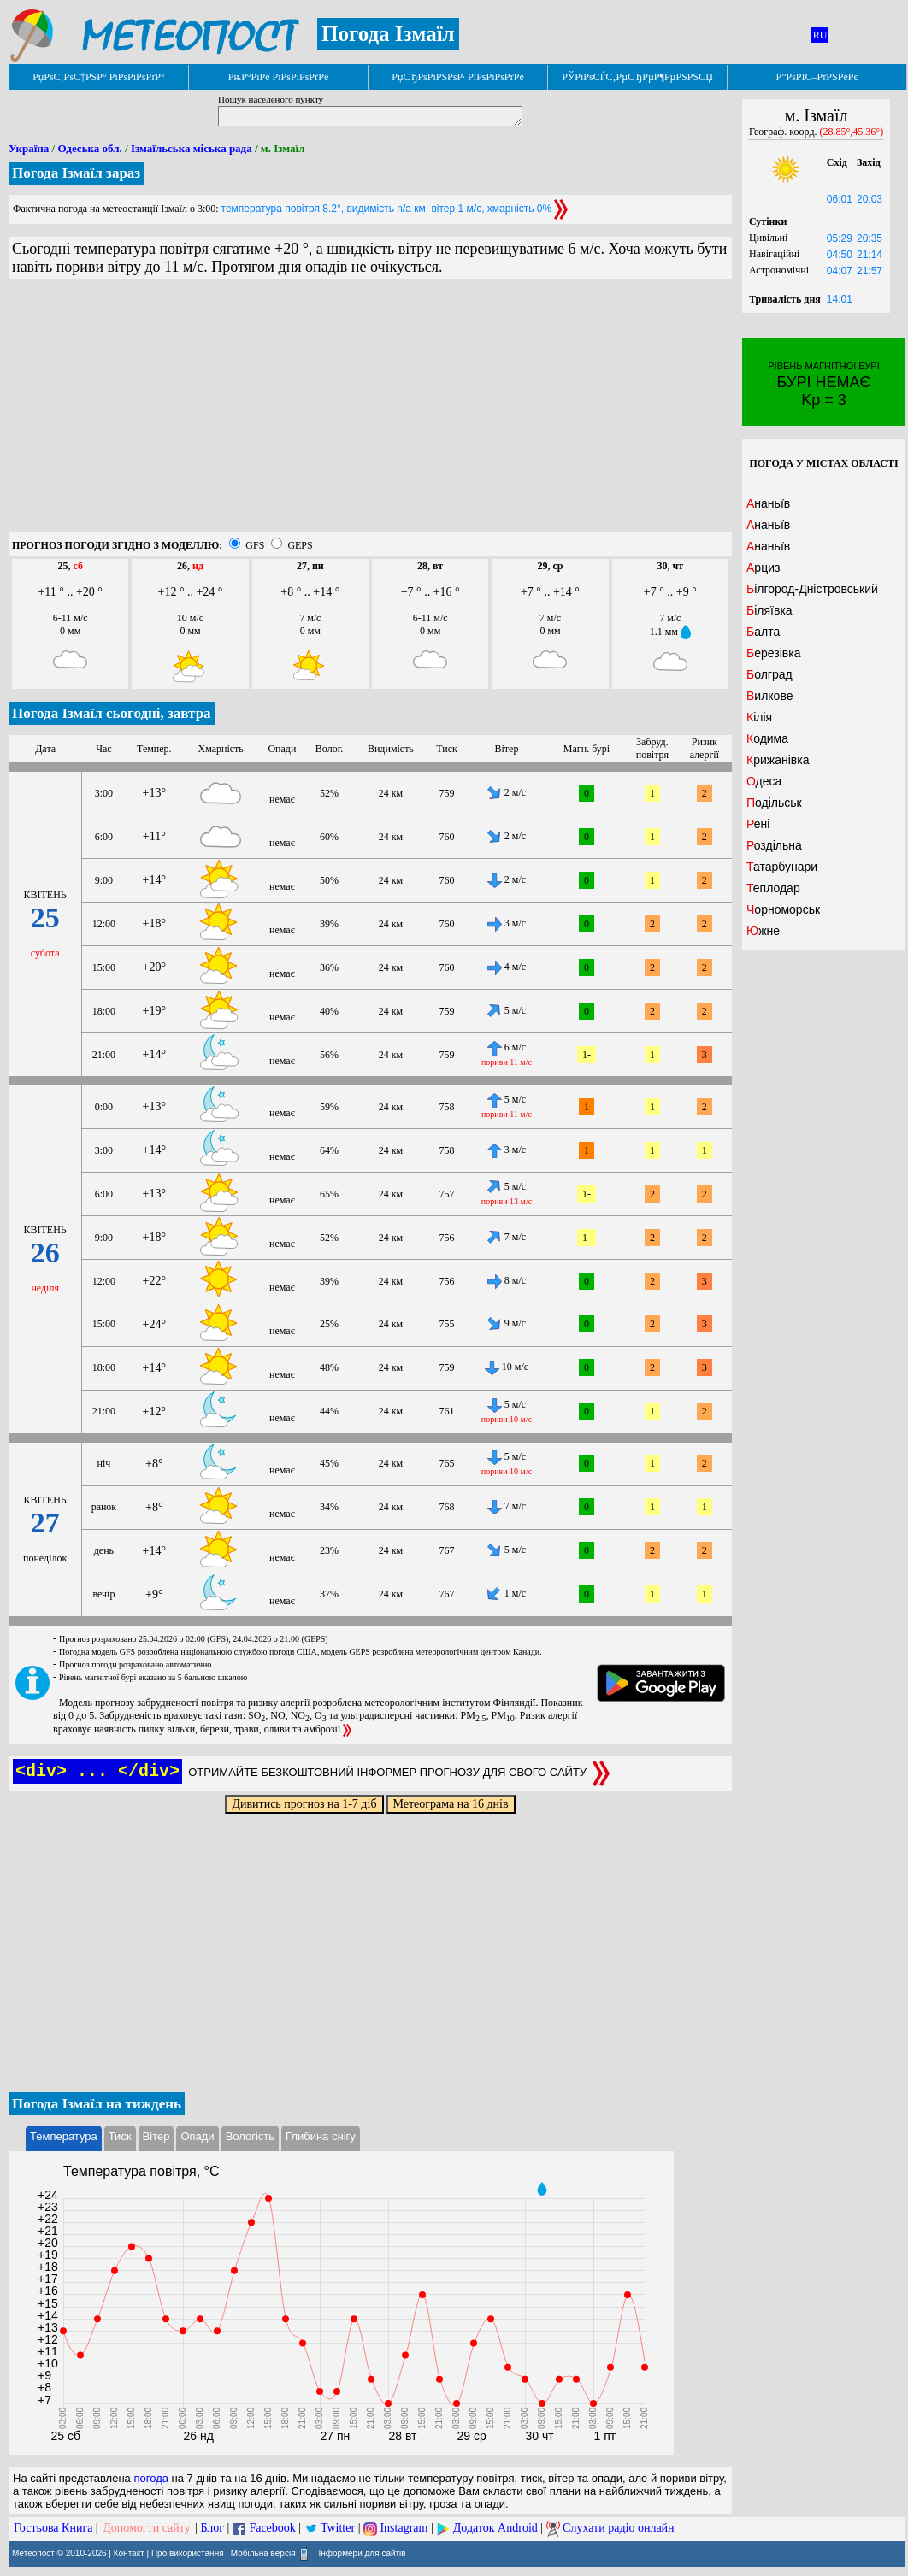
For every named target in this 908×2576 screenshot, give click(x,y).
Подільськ (774, 802)
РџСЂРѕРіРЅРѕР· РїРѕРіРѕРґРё (457, 77)
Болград (769, 674)
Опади (197, 2136)
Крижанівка (777, 760)
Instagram (403, 2527)
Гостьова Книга (53, 2527)
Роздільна (774, 845)
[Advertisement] (370, 412)
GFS (254, 545)
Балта (763, 631)
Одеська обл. (89, 148)
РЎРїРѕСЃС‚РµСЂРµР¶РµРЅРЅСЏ (637, 77)
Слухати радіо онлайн (619, 2527)
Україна (29, 148)
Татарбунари (781, 866)
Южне (763, 931)
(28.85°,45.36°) (852, 132)
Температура (63, 2136)
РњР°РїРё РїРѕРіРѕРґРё (278, 77)
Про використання (187, 2553)
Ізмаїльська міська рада (191, 148)
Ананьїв (768, 503)
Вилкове (769, 696)
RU (820, 35)
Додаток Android (495, 2527)
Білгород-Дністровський (812, 589)
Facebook (272, 2527)
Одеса (763, 781)
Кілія (759, 717)
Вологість (250, 2136)
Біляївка (769, 610)
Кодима (767, 738)
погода (150, 2478)
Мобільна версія (263, 2553)
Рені (757, 824)
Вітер (156, 2136)
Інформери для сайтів (362, 2553)
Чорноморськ (783, 909)
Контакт (129, 2553)
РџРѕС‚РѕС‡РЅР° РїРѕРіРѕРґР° (98, 77)
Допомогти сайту (147, 2527)
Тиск (120, 2136)
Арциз (763, 567)
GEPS (299, 545)
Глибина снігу (321, 2136)
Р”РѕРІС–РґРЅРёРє (816, 77)
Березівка (773, 653)
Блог (213, 2527)
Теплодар (773, 888)
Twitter (338, 2527)
